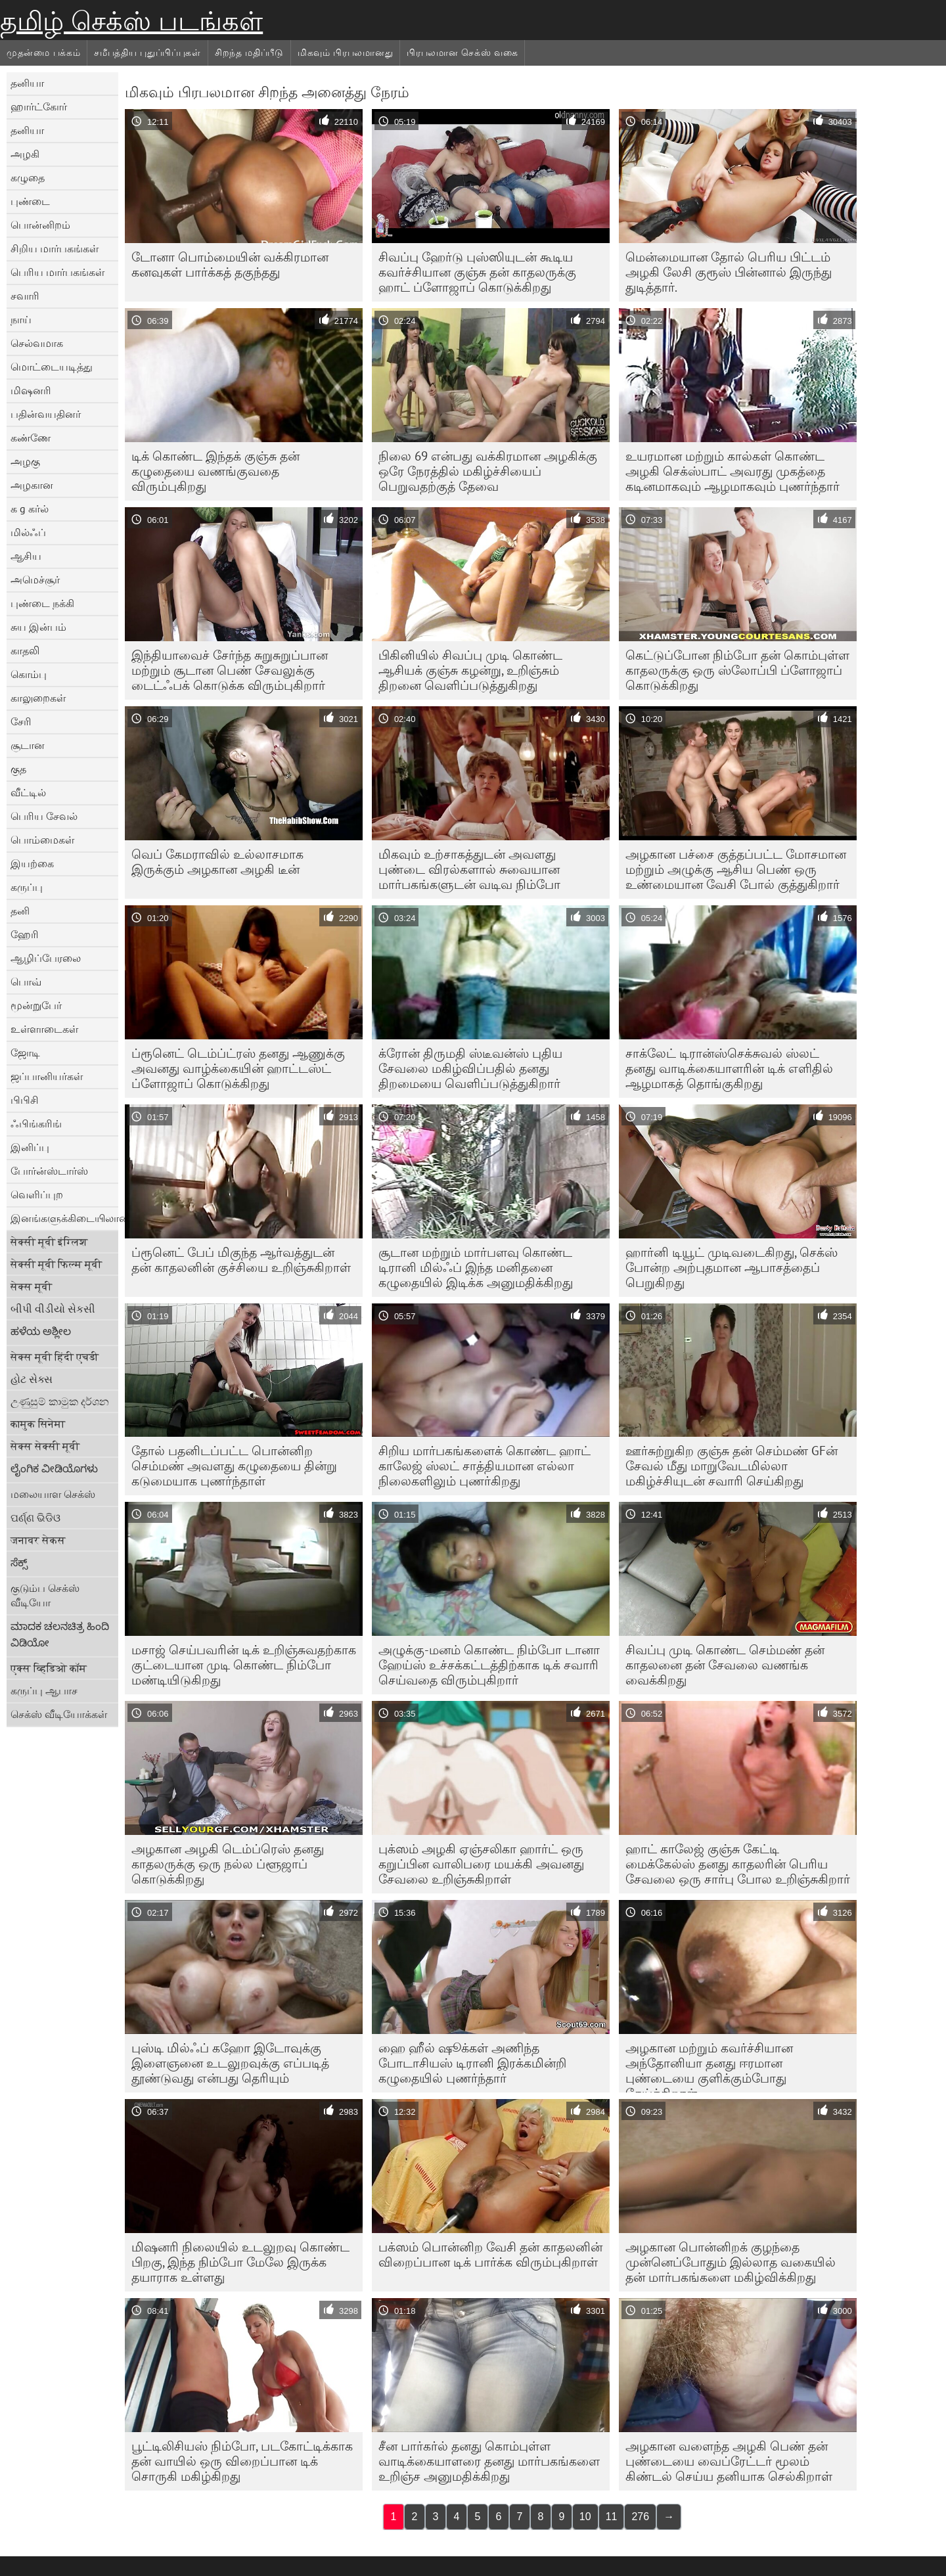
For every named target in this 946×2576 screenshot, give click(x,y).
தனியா (27, 82)
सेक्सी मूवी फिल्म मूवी (56, 1264)
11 (612, 2516)
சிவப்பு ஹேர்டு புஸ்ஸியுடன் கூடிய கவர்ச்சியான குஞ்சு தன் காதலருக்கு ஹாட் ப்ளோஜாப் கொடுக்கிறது (477, 272)
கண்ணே (31, 437)
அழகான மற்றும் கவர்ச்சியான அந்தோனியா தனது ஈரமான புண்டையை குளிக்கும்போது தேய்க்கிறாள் (709, 2066)
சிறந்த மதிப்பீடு (249, 52)
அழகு (25, 461)
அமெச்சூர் (35, 579)
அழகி (25, 153)
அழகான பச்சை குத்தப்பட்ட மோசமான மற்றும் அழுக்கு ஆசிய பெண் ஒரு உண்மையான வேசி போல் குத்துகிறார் (735, 869)
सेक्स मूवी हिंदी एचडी (55, 1356)
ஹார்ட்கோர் (39, 106)
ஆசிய (26, 555)
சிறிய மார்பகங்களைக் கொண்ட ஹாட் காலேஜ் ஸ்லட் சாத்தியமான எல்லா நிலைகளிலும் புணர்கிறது (484, 1466)
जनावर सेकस (38, 1540)
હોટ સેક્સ (32, 1379)
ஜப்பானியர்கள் (47, 1076)
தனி (20, 910)
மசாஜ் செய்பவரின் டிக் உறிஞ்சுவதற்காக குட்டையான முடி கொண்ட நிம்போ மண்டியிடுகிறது (243, 1665)
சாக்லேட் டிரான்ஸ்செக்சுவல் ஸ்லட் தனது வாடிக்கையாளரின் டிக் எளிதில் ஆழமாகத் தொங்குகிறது (729, 1068)
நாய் (21, 319)
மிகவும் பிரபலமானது (345, 52)
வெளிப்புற (37, 1194)
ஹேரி (25, 934)
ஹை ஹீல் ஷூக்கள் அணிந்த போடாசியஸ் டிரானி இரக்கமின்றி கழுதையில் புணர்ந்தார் (472, 2063)
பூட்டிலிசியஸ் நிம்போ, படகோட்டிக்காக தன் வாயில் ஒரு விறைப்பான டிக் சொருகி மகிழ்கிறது (242, 2461)
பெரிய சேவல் (44, 816)
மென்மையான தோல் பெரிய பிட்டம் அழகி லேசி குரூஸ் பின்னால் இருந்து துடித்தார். (728, 272)
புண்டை (30, 201)
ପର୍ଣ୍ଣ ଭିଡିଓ (35, 1517)
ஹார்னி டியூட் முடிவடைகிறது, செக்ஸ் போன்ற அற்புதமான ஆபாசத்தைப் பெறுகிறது (731, 1267)
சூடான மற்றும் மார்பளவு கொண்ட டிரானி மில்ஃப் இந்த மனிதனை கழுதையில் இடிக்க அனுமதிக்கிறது (475, 1267)
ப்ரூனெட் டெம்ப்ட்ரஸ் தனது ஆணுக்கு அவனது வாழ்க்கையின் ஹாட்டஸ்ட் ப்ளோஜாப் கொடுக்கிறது (238, 1068)
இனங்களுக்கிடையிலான (64, 1218)
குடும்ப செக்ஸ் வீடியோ (45, 1595)
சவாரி (25, 295)
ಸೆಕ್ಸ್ (19, 1562)
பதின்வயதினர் (46, 413)
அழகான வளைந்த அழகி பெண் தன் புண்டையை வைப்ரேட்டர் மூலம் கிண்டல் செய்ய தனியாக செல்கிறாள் (728, 2461)
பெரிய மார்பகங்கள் (57, 272)
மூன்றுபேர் (36, 1005)
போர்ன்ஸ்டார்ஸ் (49, 1170)
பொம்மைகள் (42, 839)
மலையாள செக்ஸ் (53, 1494)
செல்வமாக (37, 343)
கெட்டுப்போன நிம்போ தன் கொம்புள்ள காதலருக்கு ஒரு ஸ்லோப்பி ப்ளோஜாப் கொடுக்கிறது (737, 670)
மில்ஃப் (28, 532)
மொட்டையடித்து (52, 366)
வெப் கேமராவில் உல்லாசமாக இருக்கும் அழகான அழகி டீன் (217, 861)
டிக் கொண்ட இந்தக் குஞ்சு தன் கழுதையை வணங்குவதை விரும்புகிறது (215, 471)
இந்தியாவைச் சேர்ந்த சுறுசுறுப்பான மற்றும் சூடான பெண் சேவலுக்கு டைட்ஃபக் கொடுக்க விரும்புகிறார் (229, 670)
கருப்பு (27, 886)
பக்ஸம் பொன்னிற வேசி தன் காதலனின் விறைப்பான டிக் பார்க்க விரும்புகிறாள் (490, 2254)
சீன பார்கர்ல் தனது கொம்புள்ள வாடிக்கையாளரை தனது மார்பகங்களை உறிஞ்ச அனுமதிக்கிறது (489, 2461)
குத (18, 768)
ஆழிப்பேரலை (46, 957)
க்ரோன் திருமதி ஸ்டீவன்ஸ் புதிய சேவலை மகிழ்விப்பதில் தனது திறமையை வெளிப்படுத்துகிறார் (470, 1068)
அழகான (32, 484)
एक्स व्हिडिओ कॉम (49, 1668)
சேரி (21, 721)
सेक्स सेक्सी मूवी (45, 1446)
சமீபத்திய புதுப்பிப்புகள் (147, 52)
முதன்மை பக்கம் (43, 52)
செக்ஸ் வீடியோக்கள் (59, 1714)
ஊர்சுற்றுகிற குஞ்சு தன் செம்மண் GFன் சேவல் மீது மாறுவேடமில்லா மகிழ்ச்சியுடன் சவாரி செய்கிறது (731, 1466)
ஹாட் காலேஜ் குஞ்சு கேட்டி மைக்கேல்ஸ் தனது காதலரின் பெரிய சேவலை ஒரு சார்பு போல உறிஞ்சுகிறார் (737, 1864)
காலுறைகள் (38, 697)
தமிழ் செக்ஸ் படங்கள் (131, 21)
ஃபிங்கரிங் (36, 1123)
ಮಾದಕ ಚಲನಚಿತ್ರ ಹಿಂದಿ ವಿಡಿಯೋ (60, 1634)
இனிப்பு (30, 1147)
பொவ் (26, 981)
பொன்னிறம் (40, 224)
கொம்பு (29, 674)
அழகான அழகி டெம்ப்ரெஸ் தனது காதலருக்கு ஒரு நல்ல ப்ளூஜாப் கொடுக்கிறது (227, 1864)
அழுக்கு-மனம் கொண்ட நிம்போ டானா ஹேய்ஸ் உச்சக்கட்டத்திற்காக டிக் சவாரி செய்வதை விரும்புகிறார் (489, 1665)
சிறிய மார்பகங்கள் (55, 248)
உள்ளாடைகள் (44, 1028)
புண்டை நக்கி (42, 603)
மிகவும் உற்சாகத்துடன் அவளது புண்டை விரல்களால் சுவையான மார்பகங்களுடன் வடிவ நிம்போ (469, 869)
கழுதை (28, 177)
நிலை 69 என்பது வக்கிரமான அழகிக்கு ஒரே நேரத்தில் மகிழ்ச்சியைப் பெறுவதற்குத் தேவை (487, 471)
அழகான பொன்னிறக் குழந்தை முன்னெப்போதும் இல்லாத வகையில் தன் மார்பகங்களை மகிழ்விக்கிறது (730, 2262)
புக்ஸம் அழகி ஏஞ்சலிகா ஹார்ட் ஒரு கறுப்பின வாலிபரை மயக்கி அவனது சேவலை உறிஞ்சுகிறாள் (481, 1864)
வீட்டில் (28, 792)
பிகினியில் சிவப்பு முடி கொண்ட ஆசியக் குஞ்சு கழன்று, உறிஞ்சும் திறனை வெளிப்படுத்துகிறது (470, 670)
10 (585, 2516)
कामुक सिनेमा (38, 1423)
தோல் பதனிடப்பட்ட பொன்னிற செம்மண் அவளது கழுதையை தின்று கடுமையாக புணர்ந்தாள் (234, 1466)
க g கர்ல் (30, 508)
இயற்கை (32, 863)
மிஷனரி (31, 390)
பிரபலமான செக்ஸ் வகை (462, 52)
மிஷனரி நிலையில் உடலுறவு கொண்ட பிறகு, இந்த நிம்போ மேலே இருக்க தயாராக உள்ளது (240, 2262)
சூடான (28, 745)
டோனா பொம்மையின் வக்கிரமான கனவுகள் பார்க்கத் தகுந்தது (229, 264)
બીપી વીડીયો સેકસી (53, 1308)
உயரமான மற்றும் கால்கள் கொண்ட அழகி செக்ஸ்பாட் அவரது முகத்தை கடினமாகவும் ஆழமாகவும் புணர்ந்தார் (732, 471)
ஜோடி (25, 1052)
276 (640, 2516)
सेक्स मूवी (31, 1286)
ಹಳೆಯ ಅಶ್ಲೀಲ (41, 1331)
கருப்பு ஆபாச (44, 1690)
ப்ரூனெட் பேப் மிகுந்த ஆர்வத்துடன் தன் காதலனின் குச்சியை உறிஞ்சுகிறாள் (241, 1259)
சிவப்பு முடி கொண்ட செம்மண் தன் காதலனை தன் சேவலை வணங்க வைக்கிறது (724, 1665)
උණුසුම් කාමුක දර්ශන (60, 1401)
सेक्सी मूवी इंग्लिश (49, 1241)
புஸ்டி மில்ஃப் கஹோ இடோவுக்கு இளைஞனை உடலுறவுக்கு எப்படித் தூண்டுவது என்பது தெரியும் (230, 2063)
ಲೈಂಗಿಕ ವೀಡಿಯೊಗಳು (54, 1468)
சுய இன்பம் (38, 626)
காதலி (25, 650)
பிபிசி (25, 1099)
